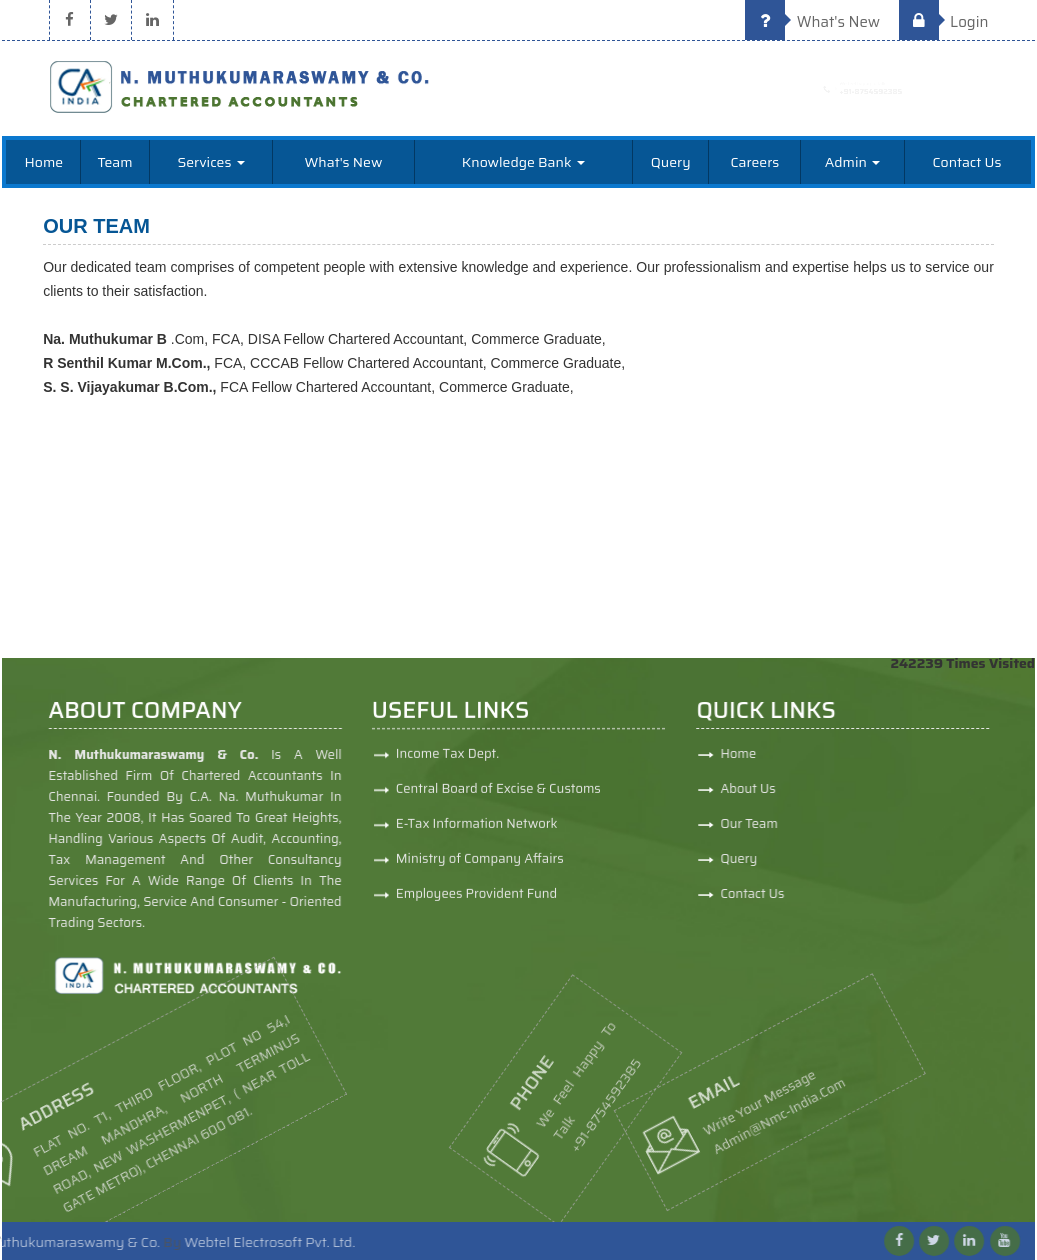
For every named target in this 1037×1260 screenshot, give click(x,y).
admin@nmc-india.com (701, 1103)
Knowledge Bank (523, 162)
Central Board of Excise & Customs (498, 795)
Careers (754, 162)
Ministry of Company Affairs (480, 865)
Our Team (806, 823)
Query (671, 162)
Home (44, 162)
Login (944, 22)
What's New (812, 22)
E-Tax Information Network (477, 830)
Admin (852, 162)
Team (115, 162)
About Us (804, 788)
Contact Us (967, 162)
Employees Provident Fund (476, 900)
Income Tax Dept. (447, 760)
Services (210, 162)
